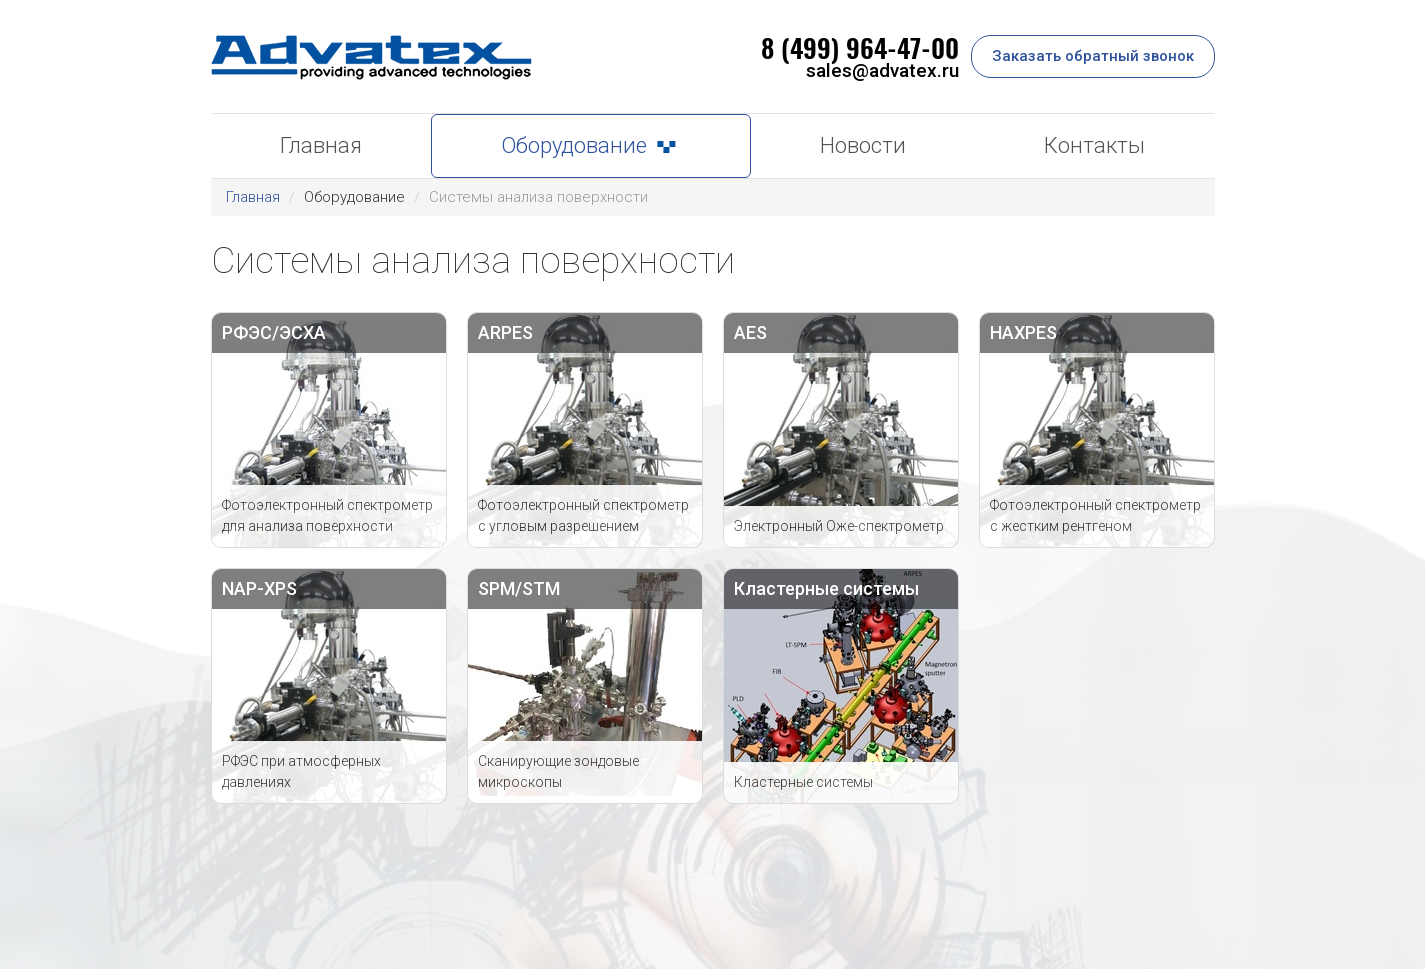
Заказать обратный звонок (1093, 56)
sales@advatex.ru (882, 70)
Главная (253, 197)
